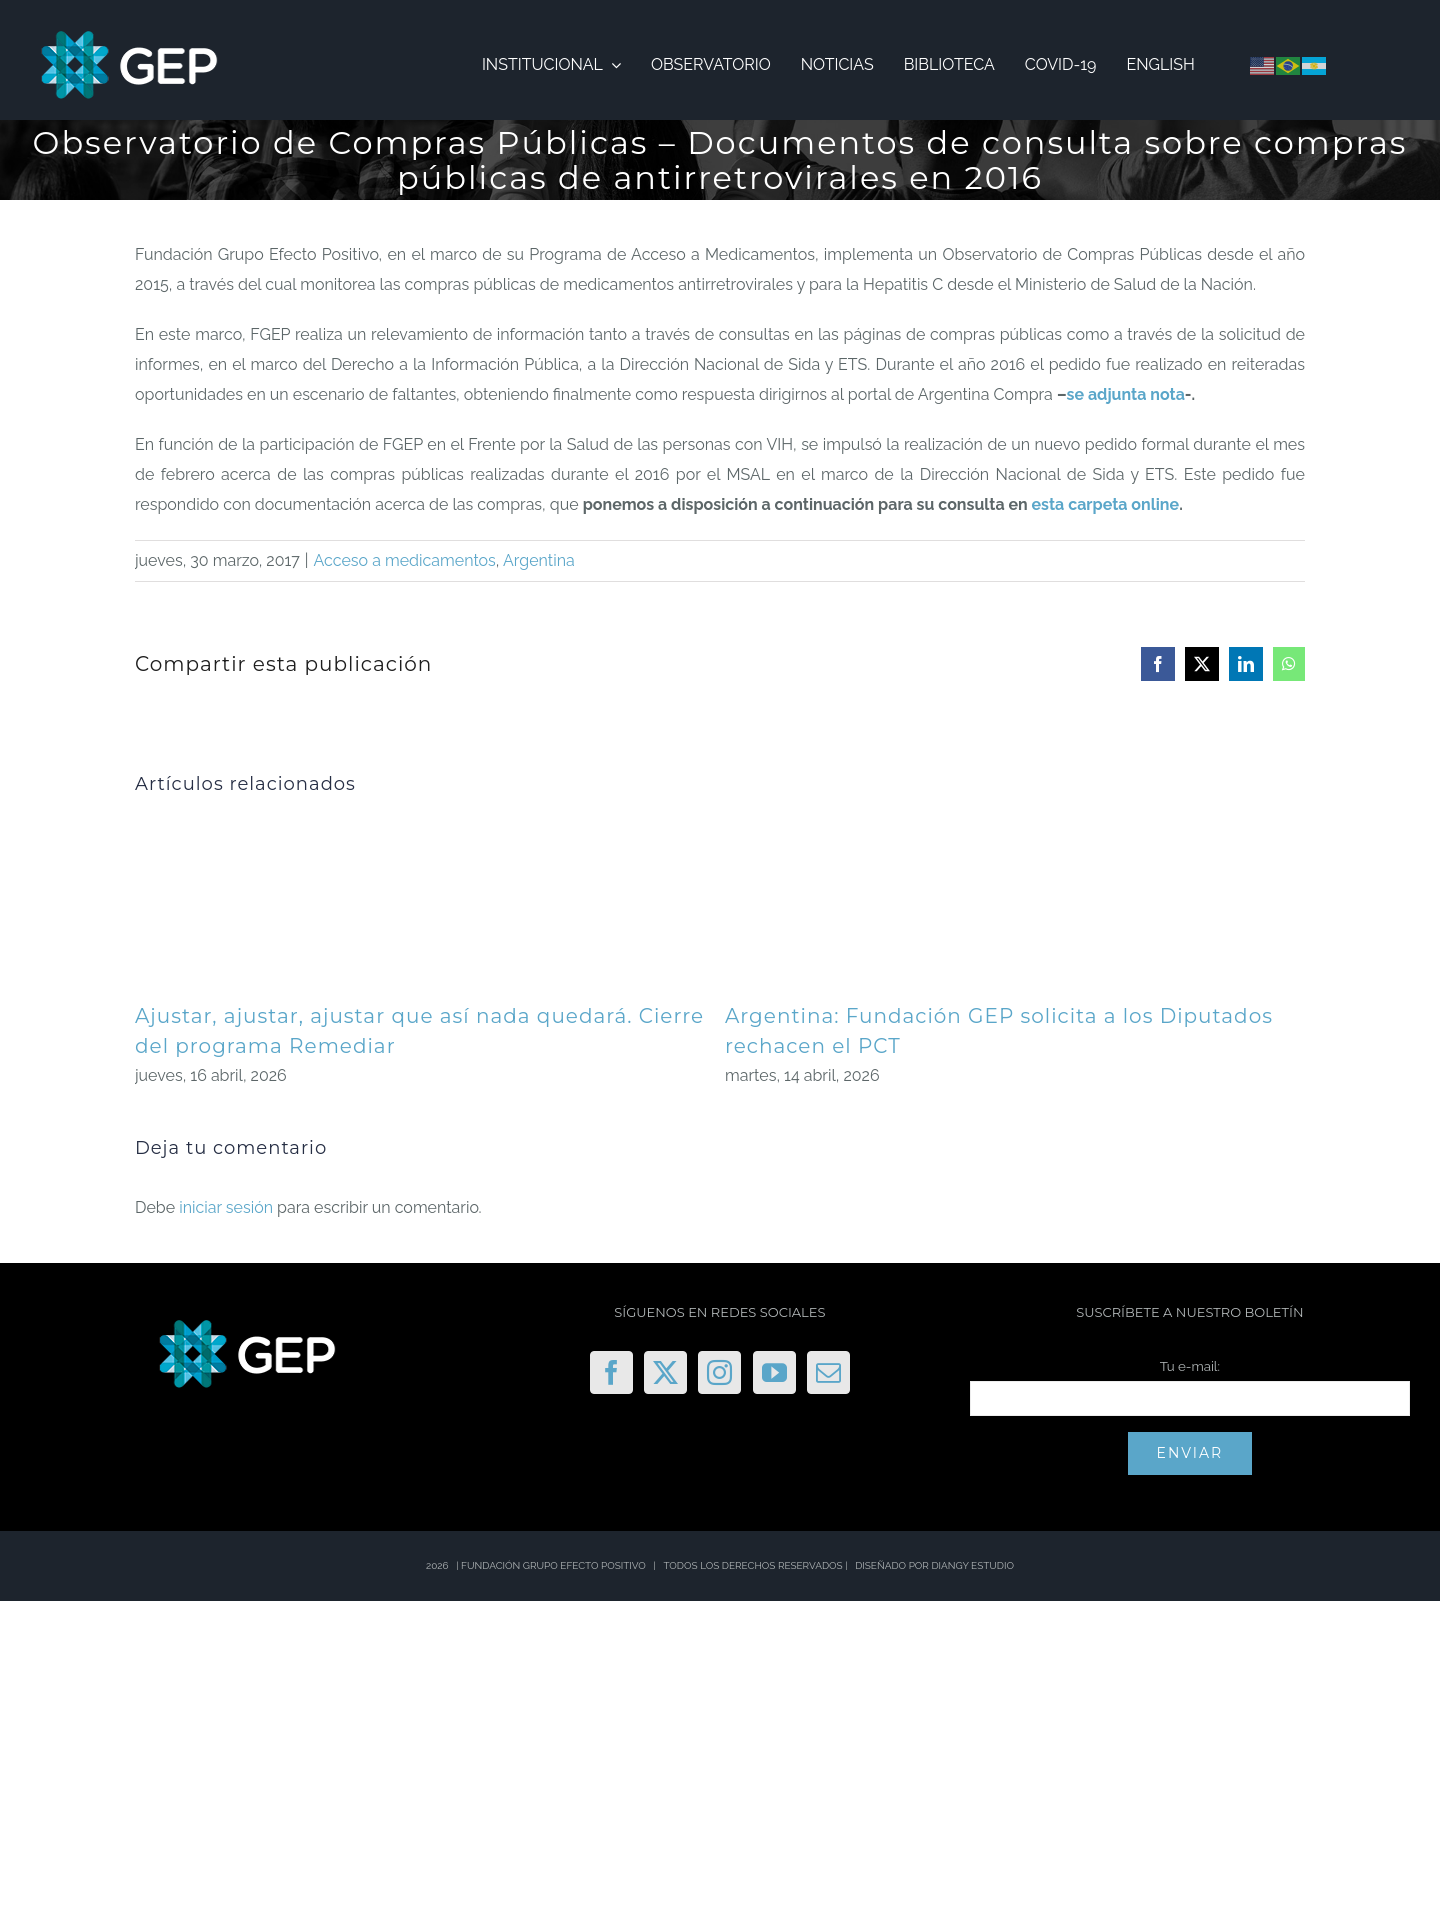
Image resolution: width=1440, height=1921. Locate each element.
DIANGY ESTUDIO (972, 1565)
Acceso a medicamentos (405, 560)
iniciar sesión (228, 1207)
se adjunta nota (1126, 394)
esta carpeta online (1106, 504)
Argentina (539, 560)
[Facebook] (611, 1372)
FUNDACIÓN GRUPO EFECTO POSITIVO (553, 1565)
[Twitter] (665, 1372)
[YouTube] (774, 1372)
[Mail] (828, 1372)
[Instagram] (719, 1372)
